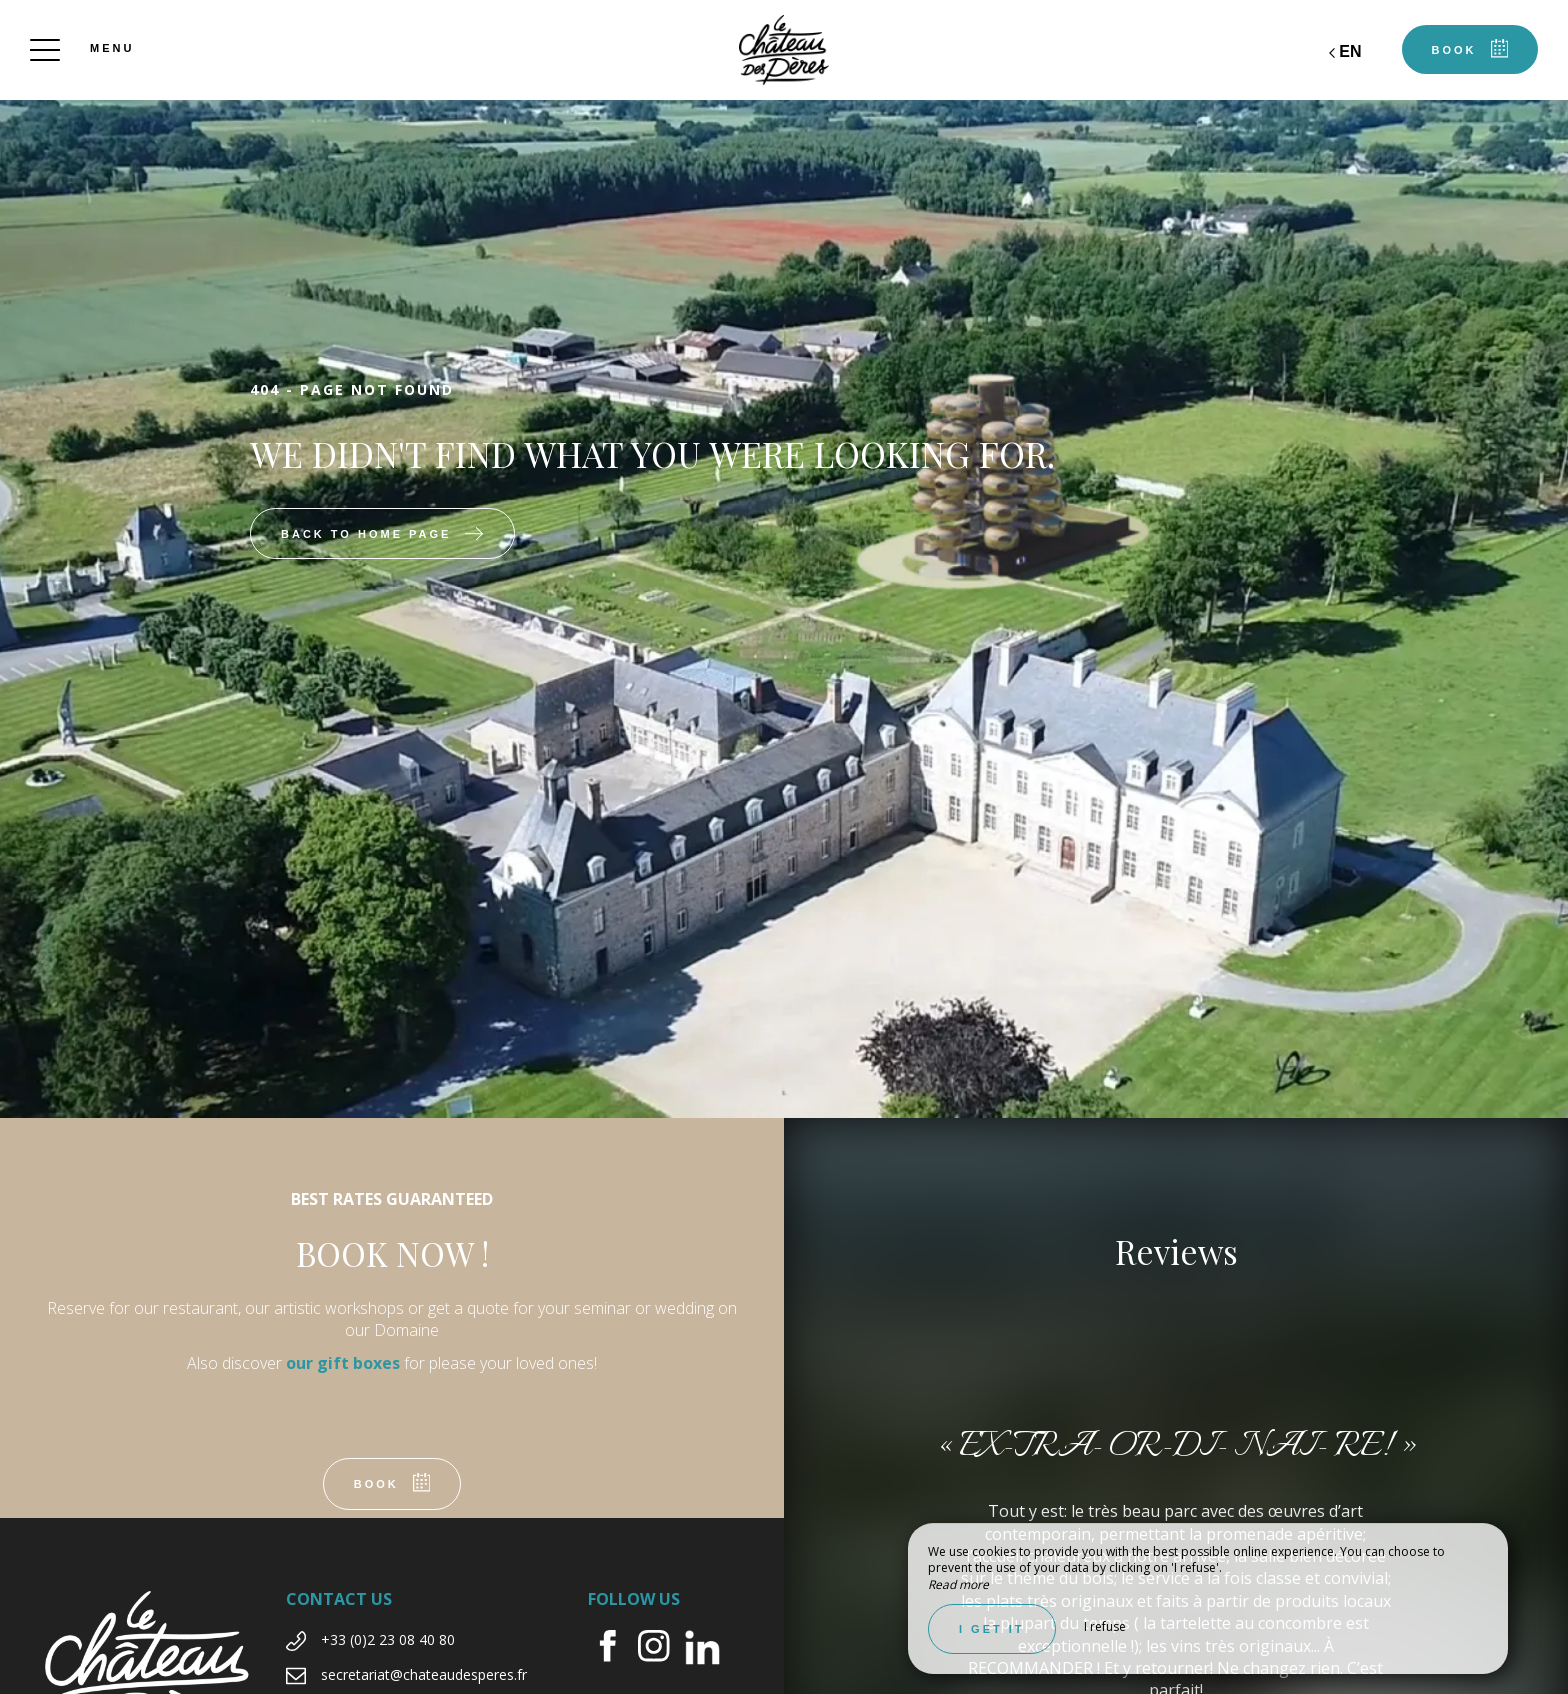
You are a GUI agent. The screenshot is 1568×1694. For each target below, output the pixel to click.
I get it (992, 1629)
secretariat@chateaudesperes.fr (424, 1674)
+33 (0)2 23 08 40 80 (388, 1639)
